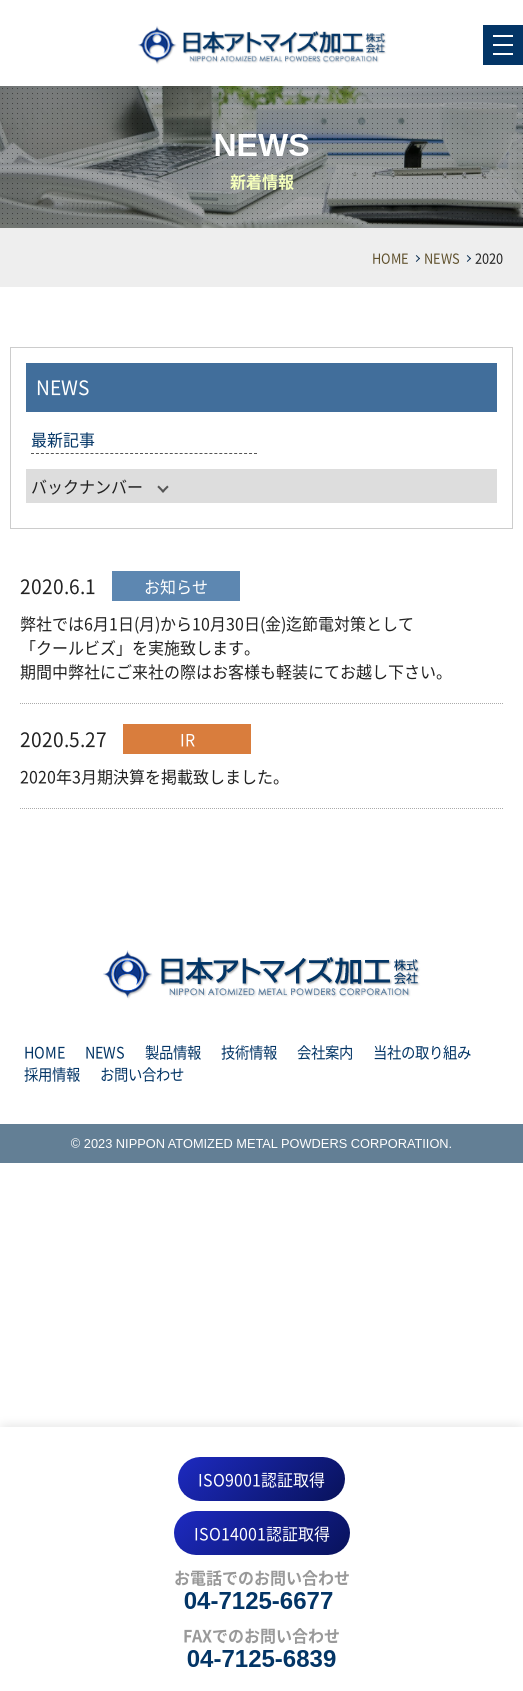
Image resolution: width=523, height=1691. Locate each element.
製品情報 (173, 1051)
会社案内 (325, 1051)
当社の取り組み (422, 1051)
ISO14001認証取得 (262, 1533)
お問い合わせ (142, 1073)
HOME (390, 257)
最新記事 (63, 439)
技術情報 (249, 1051)
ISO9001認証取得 (261, 1479)
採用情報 (52, 1073)
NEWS (442, 257)
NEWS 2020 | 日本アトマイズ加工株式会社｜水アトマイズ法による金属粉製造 (262, 45)
